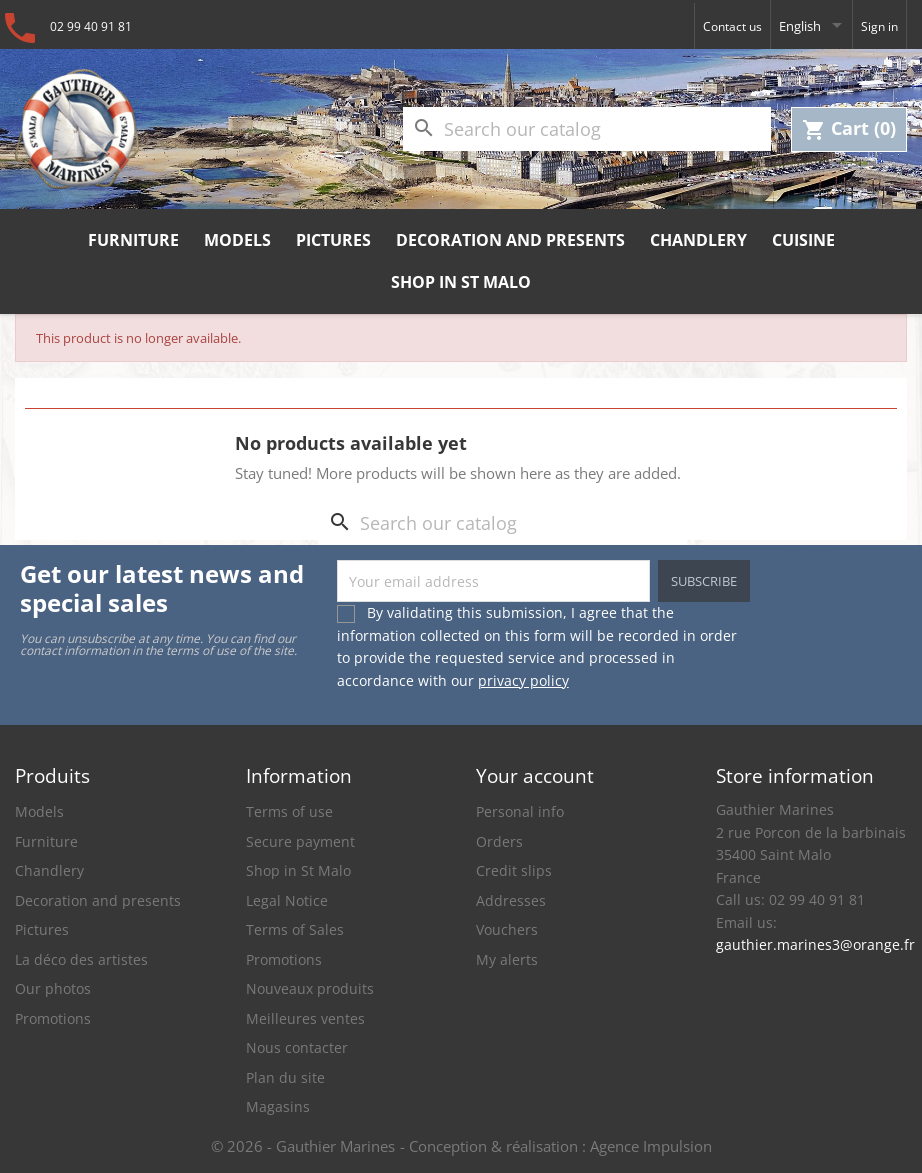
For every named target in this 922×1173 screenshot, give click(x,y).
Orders (499, 841)
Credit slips (514, 870)
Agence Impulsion (651, 1146)
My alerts (507, 959)
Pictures (333, 240)
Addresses (511, 900)
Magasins (278, 1106)
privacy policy (523, 680)
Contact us (732, 26)
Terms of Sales (295, 929)
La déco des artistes (81, 959)
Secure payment (300, 841)
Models (237, 240)
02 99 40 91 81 (91, 26)
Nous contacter (297, 1047)
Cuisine (803, 240)
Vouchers (507, 929)
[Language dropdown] (811, 25)
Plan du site (285, 1077)
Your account (535, 775)
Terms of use (289, 811)
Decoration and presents (510, 240)
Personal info (520, 811)
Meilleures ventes (305, 1018)
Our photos (53, 988)
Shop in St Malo (461, 282)
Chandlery (698, 240)
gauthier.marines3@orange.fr (812, 944)
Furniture (133, 240)
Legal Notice (287, 900)
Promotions (53, 1018)
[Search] (587, 129)
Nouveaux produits (310, 988)
